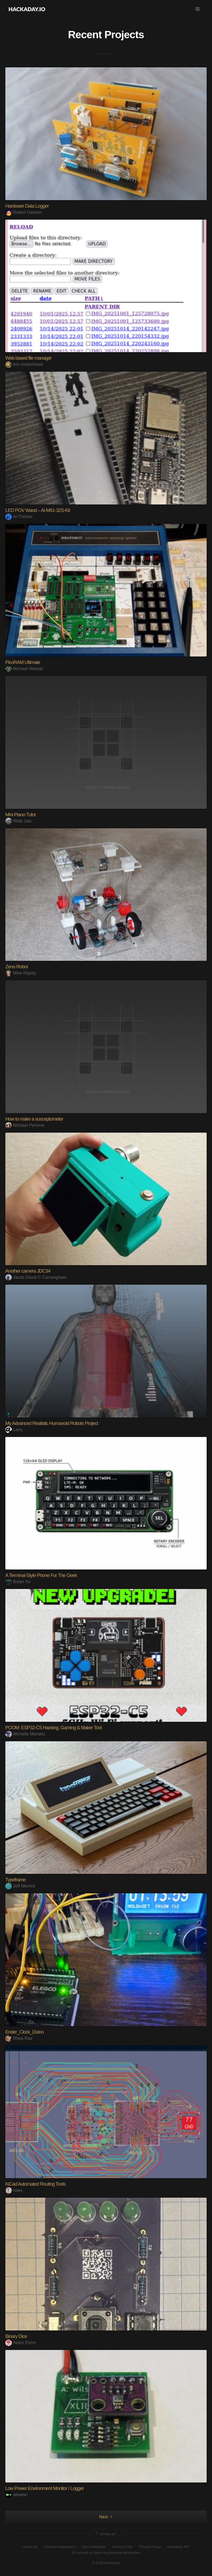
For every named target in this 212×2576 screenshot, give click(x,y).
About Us (30, 2547)
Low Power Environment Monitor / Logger (44, 2488)
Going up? (105, 2534)
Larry (14, 1429)
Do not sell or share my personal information (106, 2553)
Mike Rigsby (20, 973)
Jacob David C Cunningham (35, 1277)
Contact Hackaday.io (59, 2547)
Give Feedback (93, 2547)
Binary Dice (16, 2336)
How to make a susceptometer (34, 1119)
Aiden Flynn (20, 2342)
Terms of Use (122, 2547)
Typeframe (15, 1879)
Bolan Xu (18, 1581)
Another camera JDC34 (27, 1271)
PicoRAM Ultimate (22, 662)
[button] (197, 9)
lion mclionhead (24, 364)
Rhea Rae (18, 2038)
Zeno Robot (16, 966)
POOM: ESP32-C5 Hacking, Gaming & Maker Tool (53, 1727)
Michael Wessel (24, 668)
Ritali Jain (18, 821)
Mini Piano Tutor (20, 814)
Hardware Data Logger (27, 206)
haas (13, 2190)
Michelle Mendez (25, 1734)
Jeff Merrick (20, 1886)
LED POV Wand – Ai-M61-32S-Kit (37, 510)
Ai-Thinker (19, 516)
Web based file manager (28, 358)
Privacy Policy (150, 2547)
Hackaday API (178, 2547)
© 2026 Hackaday (106, 2563)
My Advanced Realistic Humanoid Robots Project (51, 1423)
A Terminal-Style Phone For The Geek (41, 1575)
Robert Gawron (23, 212)
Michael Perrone (24, 1125)
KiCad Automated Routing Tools (35, 2184)
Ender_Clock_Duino (24, 2032)
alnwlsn (16, 2494)
